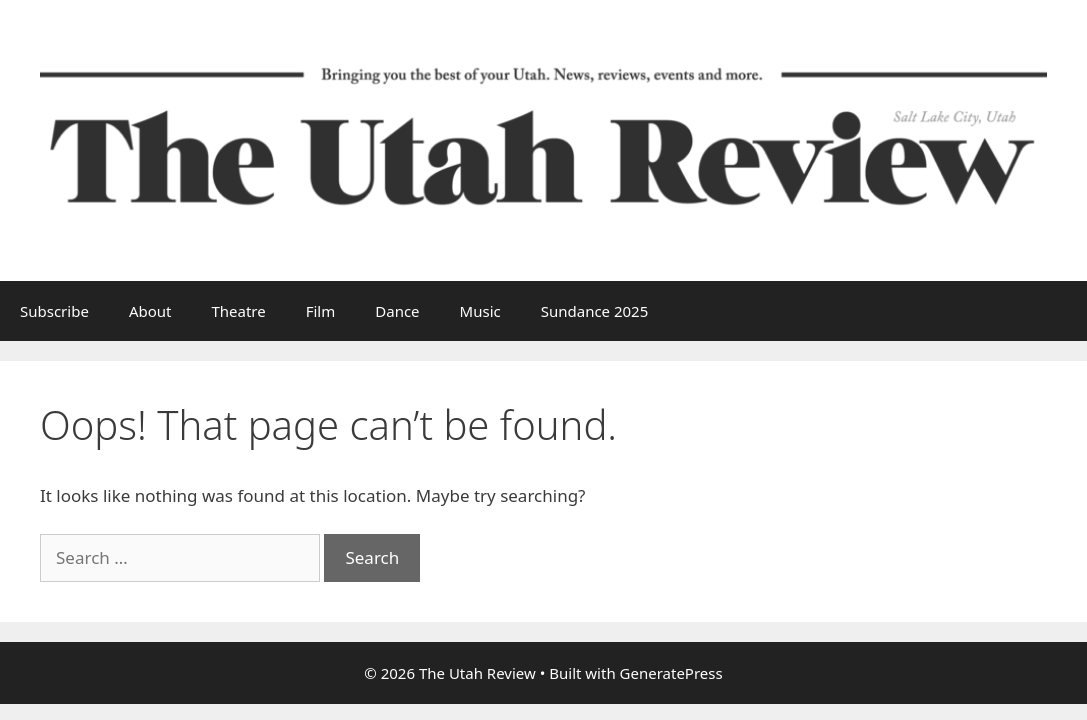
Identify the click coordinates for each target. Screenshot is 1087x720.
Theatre (238, 311)
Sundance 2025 (595, 311)
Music (480, 311)
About (150, 311)
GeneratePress (671, 673)
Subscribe (54, 311)
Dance (397, 311)
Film (321, 311)
